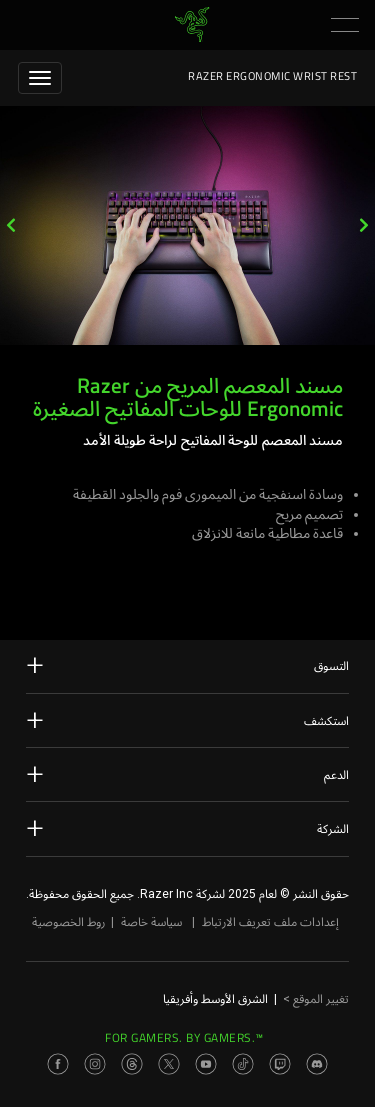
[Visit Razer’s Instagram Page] (95, 1064)
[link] (191, 24)
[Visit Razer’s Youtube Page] (206, 1064)
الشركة (187, 828)
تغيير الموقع (316, 999)
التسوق (187, 665)
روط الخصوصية (68, 922)
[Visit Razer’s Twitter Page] (169, 1064)
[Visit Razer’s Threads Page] (132, 1064)
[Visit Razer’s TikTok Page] (243, 1064)
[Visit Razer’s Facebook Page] (58, 1064)
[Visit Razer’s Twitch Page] (280, 1064)
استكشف (187, 720)
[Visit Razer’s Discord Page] (317, 1064)
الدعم (187, 774)
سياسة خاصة (151, 922)
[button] (345, 25)
